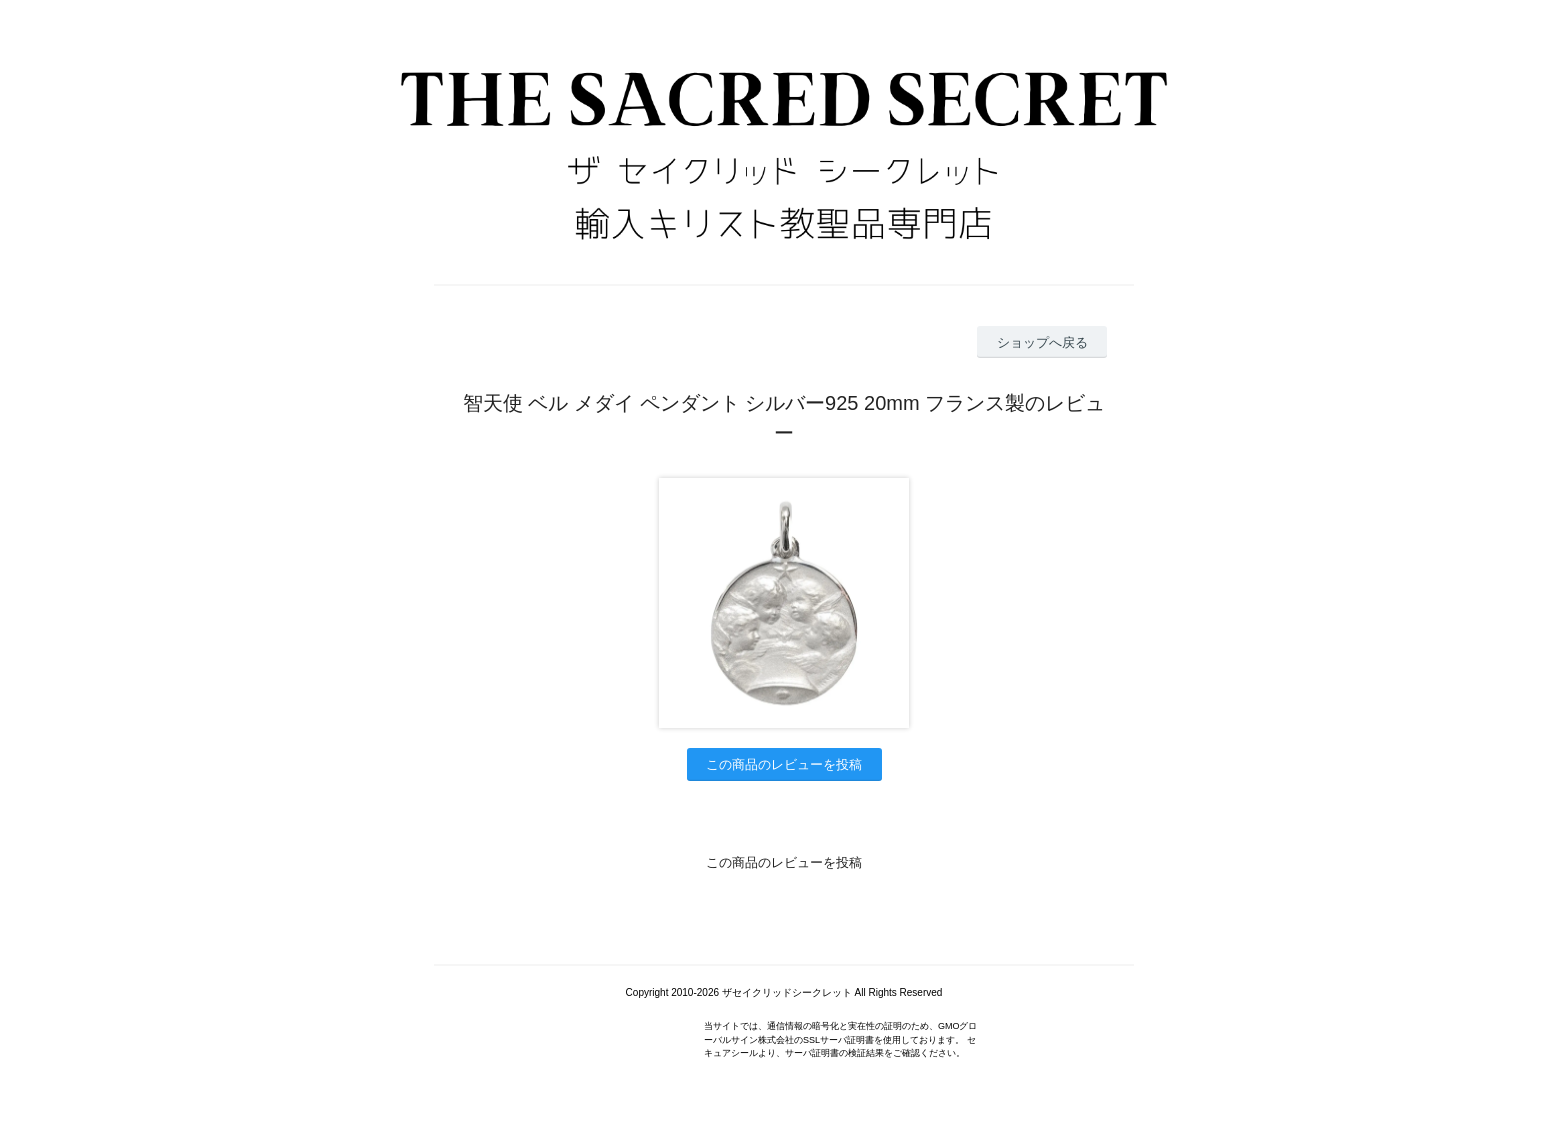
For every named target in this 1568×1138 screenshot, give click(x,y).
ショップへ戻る (1042, 342)
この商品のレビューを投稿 (784, 764)
